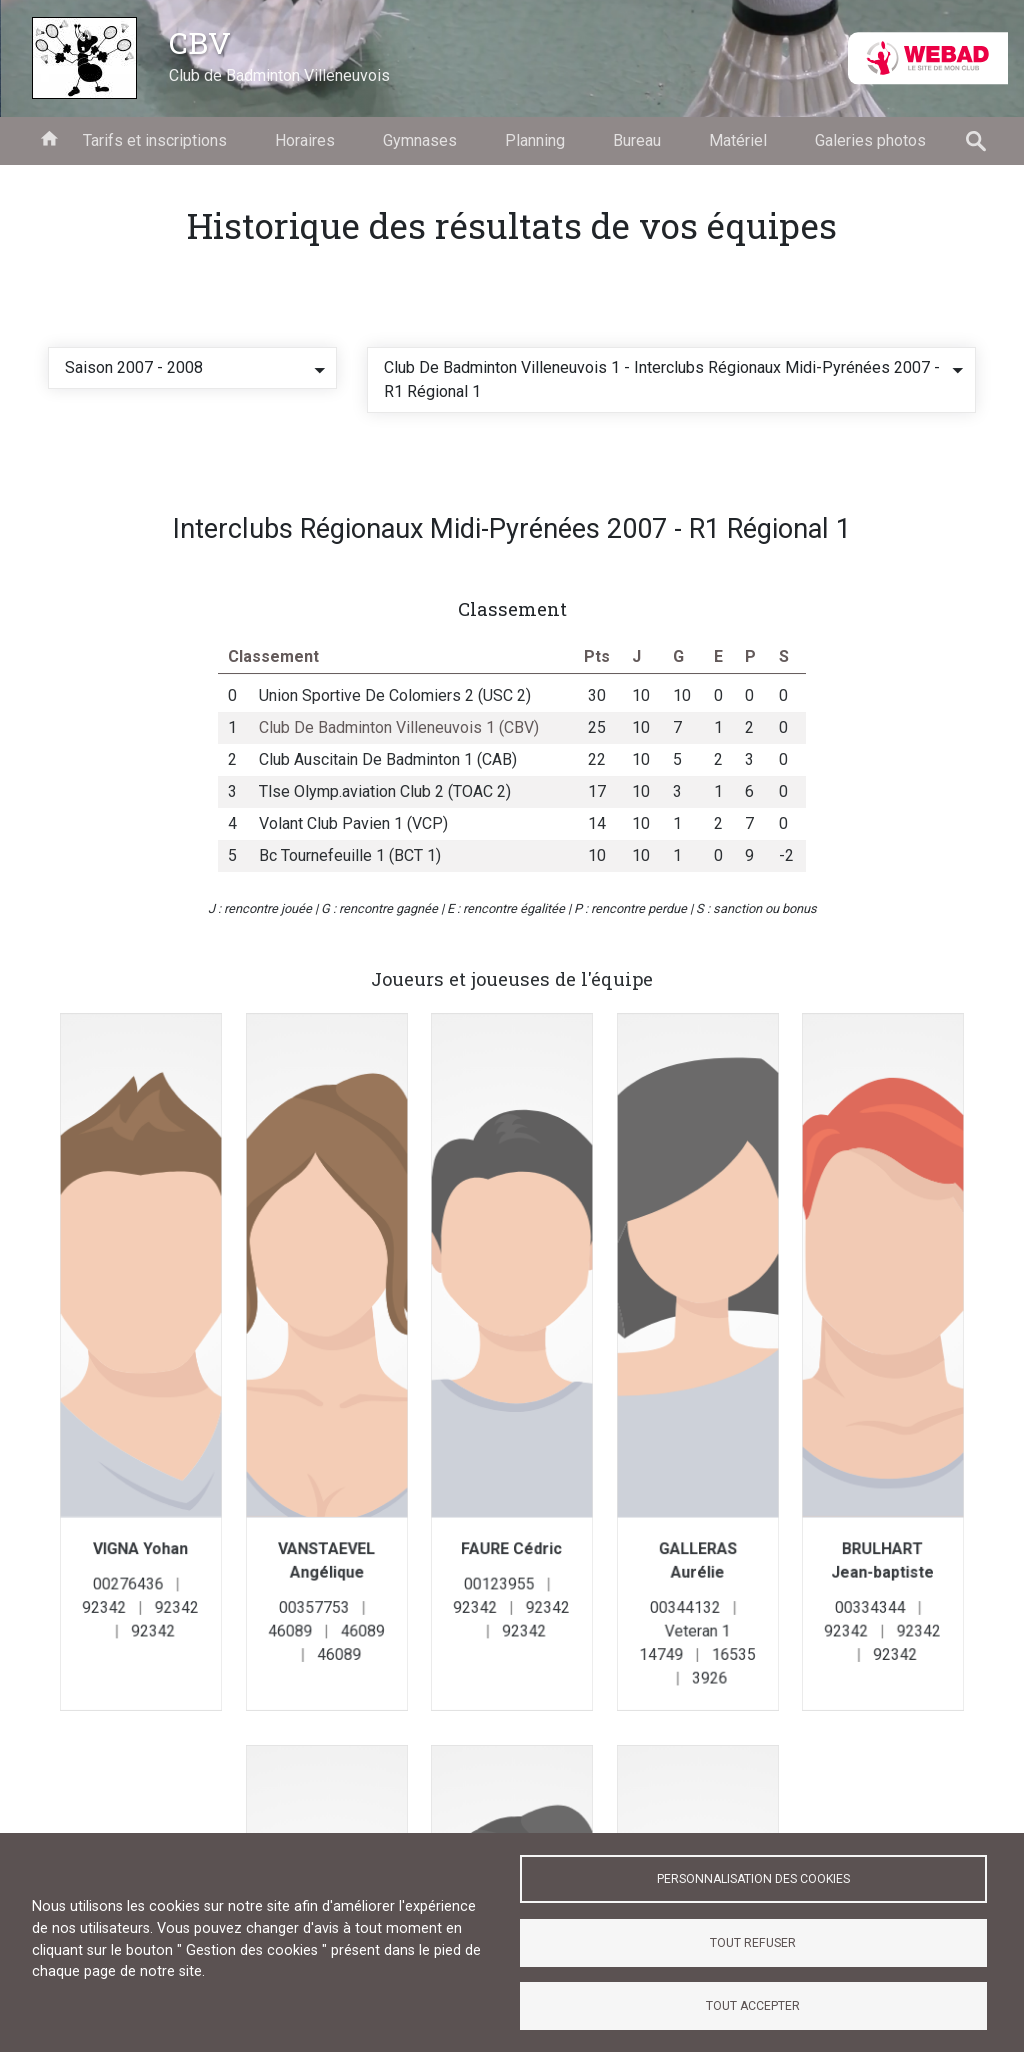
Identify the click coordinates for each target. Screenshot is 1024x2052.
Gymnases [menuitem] (420, 140)
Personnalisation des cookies (753, 1879)
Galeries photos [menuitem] (870, 140)
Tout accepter (753, 2006)
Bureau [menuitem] (637, 140)
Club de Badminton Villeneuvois (279, 75)
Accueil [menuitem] (49, 137)
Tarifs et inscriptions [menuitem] (155, 140)
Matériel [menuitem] (738, 140)
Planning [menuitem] (535, 140)
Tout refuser (753, 1943)
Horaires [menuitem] (305, 140)
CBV (200, 42)
